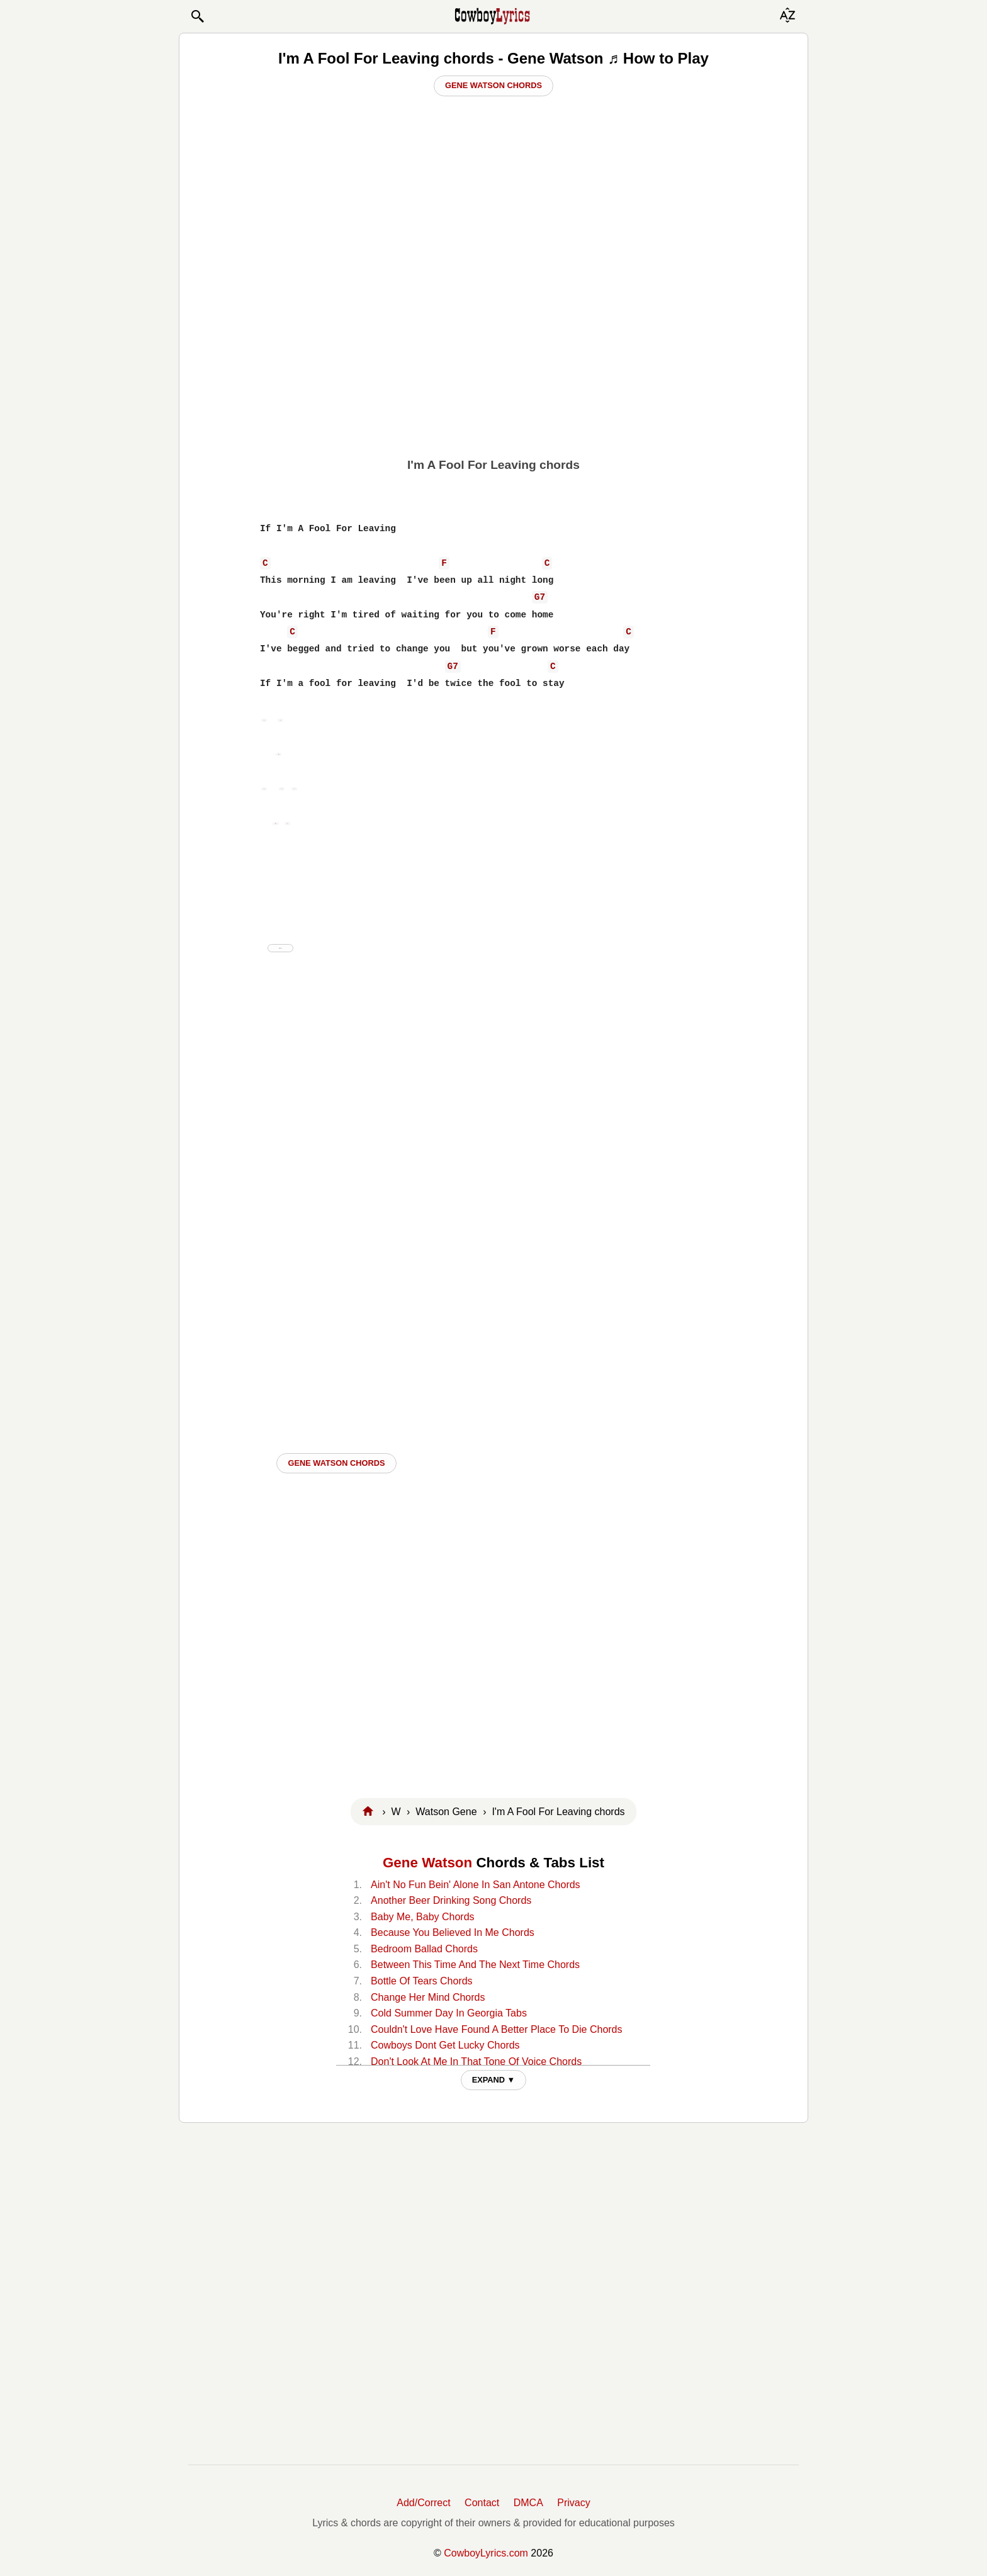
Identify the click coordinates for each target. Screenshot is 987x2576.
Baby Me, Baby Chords (423, 1916)
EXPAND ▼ (494, 2079)
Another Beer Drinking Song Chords (451, 1900)
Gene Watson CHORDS (336, 1463)
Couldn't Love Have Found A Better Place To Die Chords (496, 2029)
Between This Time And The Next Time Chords (475, 1964)
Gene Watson (427, 1862)
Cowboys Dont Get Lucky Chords (445, 2045)
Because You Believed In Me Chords (452, 1932)
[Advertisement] (493, 353)
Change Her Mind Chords (428, 1997)
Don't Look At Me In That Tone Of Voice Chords (476, 2061)
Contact (482, 2502)
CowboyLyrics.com (486, 2553)
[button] (197, 16)
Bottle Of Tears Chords (422, 1981)
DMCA (528, 2502)
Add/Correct (423, 2502)
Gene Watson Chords (493, 85)
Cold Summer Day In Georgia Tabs (449, 2013)
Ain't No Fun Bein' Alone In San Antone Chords (475, 1884)
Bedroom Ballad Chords (424, 1948)
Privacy (573, 2502)
